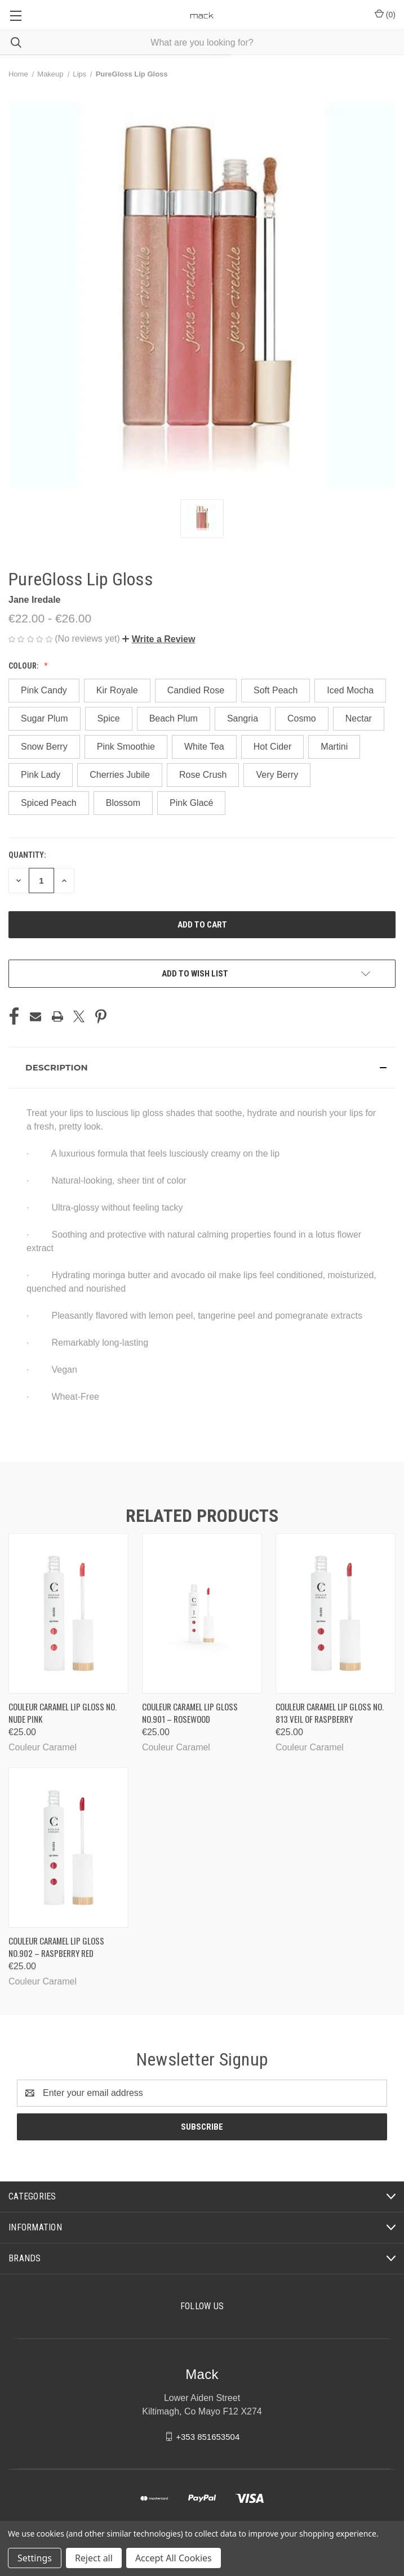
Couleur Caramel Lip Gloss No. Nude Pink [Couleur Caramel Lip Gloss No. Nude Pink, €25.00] (62, 1713)
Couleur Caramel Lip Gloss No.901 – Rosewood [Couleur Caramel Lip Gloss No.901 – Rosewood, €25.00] (190, 1713)
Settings (34, 2558)
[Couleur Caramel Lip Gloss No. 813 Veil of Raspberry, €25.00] (335, 1613)
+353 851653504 (207, 2436)
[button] (158, 639)
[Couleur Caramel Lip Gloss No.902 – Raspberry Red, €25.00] (68, 1847)
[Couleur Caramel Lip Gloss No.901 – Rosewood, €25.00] (202, 1613)
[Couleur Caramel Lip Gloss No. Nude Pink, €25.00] (68, 1613)
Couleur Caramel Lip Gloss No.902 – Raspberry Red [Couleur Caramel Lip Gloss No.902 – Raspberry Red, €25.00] (56, 1947)
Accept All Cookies (173, 2558)
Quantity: (27, 854)
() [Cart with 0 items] (385, 14)
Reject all (94, 2558)
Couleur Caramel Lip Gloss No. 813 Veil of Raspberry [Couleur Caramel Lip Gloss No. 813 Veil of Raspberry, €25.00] (330, 1713)
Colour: (24, 665)
